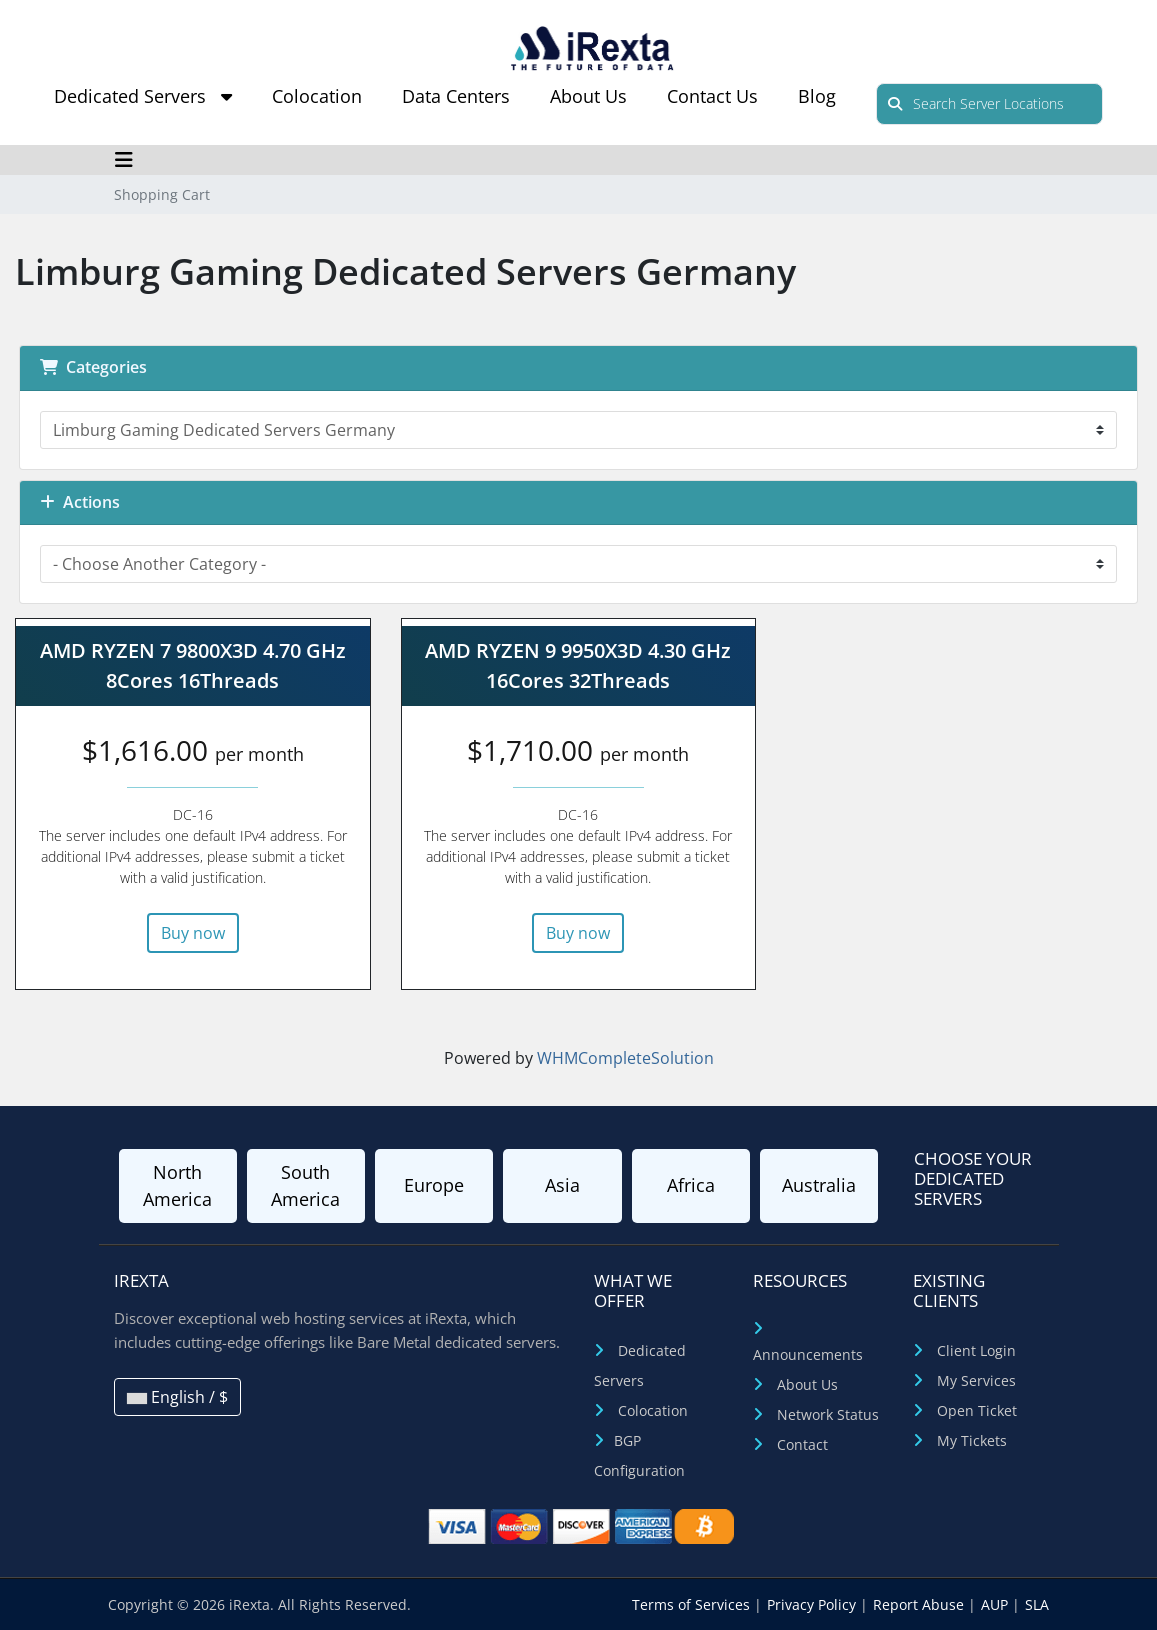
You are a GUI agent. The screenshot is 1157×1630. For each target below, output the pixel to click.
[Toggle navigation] (124, 160)
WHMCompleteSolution (625, 1058)
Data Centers (456, 96)
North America (177, 1185)
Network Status (828, 1414)
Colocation (317, 96)
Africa (691, 1185)
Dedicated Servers (143, 96)
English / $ (177, 1397)
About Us (588, 96)
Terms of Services (693, 1604)
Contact (802, 1444)
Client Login (976, 1350)
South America (305, 1185)
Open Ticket (977, 1410)
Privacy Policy (813, 1604)
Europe (434, 1185)
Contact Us (712, 96)
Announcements (808, 1354)
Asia (562, 1185)
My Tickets (972, 1440)
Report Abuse (920, 1604)
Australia (819, 1185)
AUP (996, 1604)
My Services (976, 1380)
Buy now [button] (193, 933)
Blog (817, 96)
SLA (1037, 1604)
